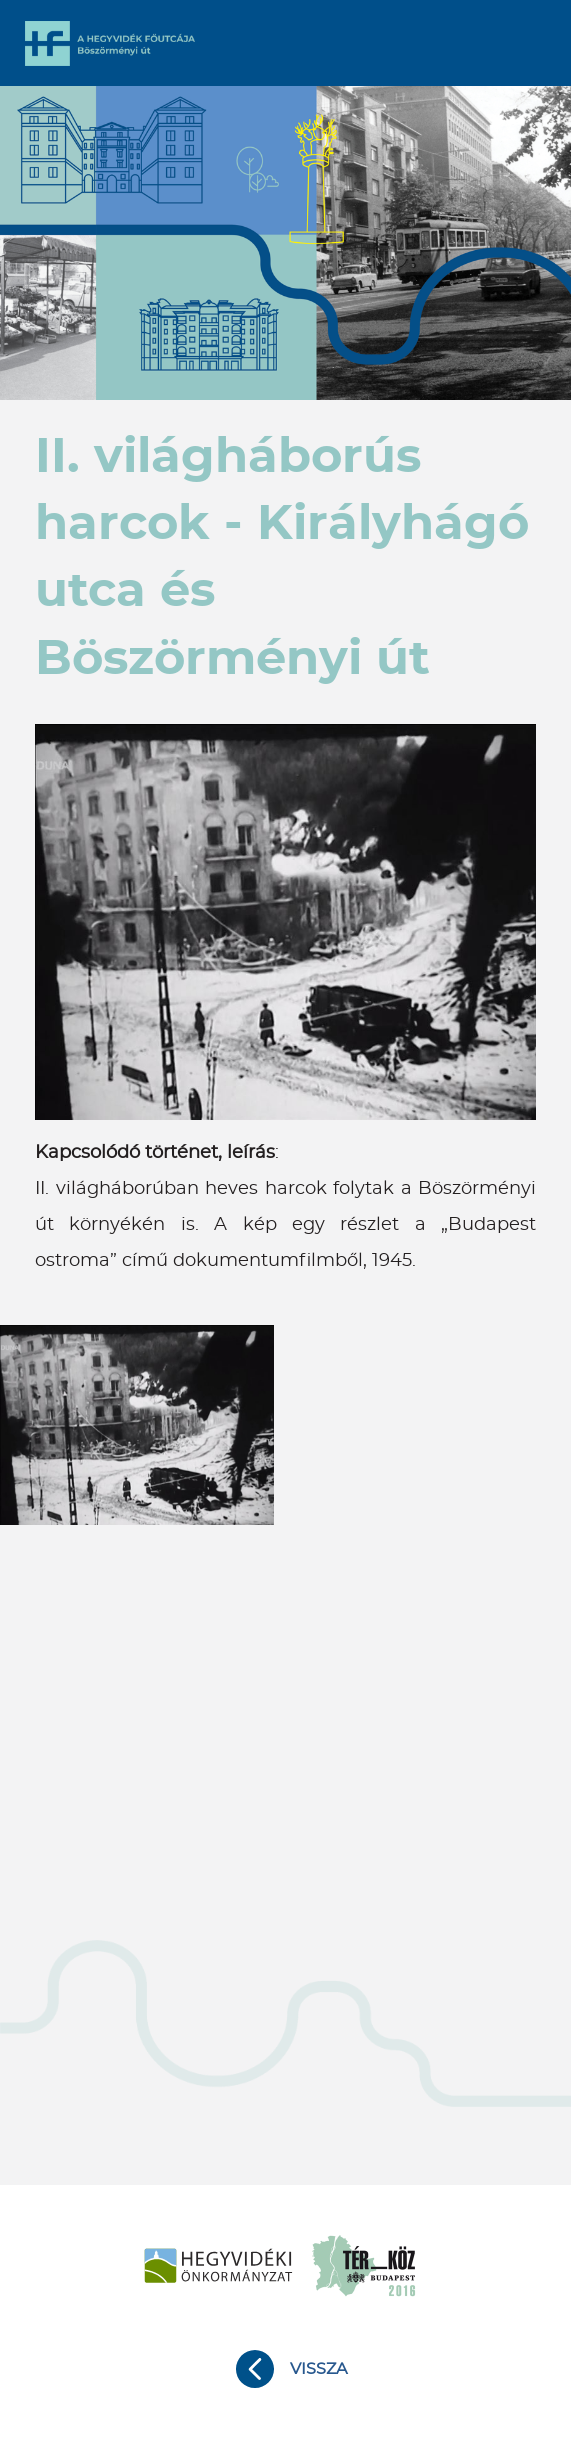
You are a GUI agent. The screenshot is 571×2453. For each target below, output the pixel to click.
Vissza (318, 2369)
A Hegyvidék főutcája (110, 43)
